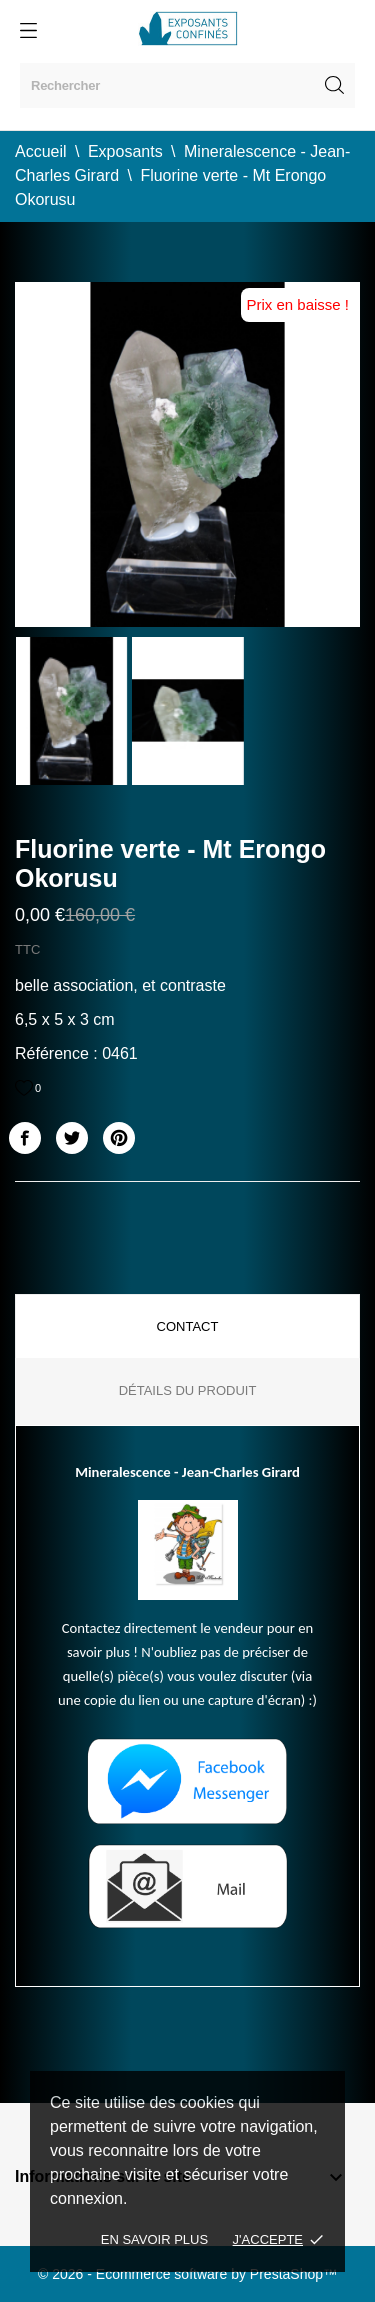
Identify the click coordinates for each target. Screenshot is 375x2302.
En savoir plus (154, 2239)
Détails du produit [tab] (188, 1390)
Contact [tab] (188, 1326)
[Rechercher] (187, 85)
